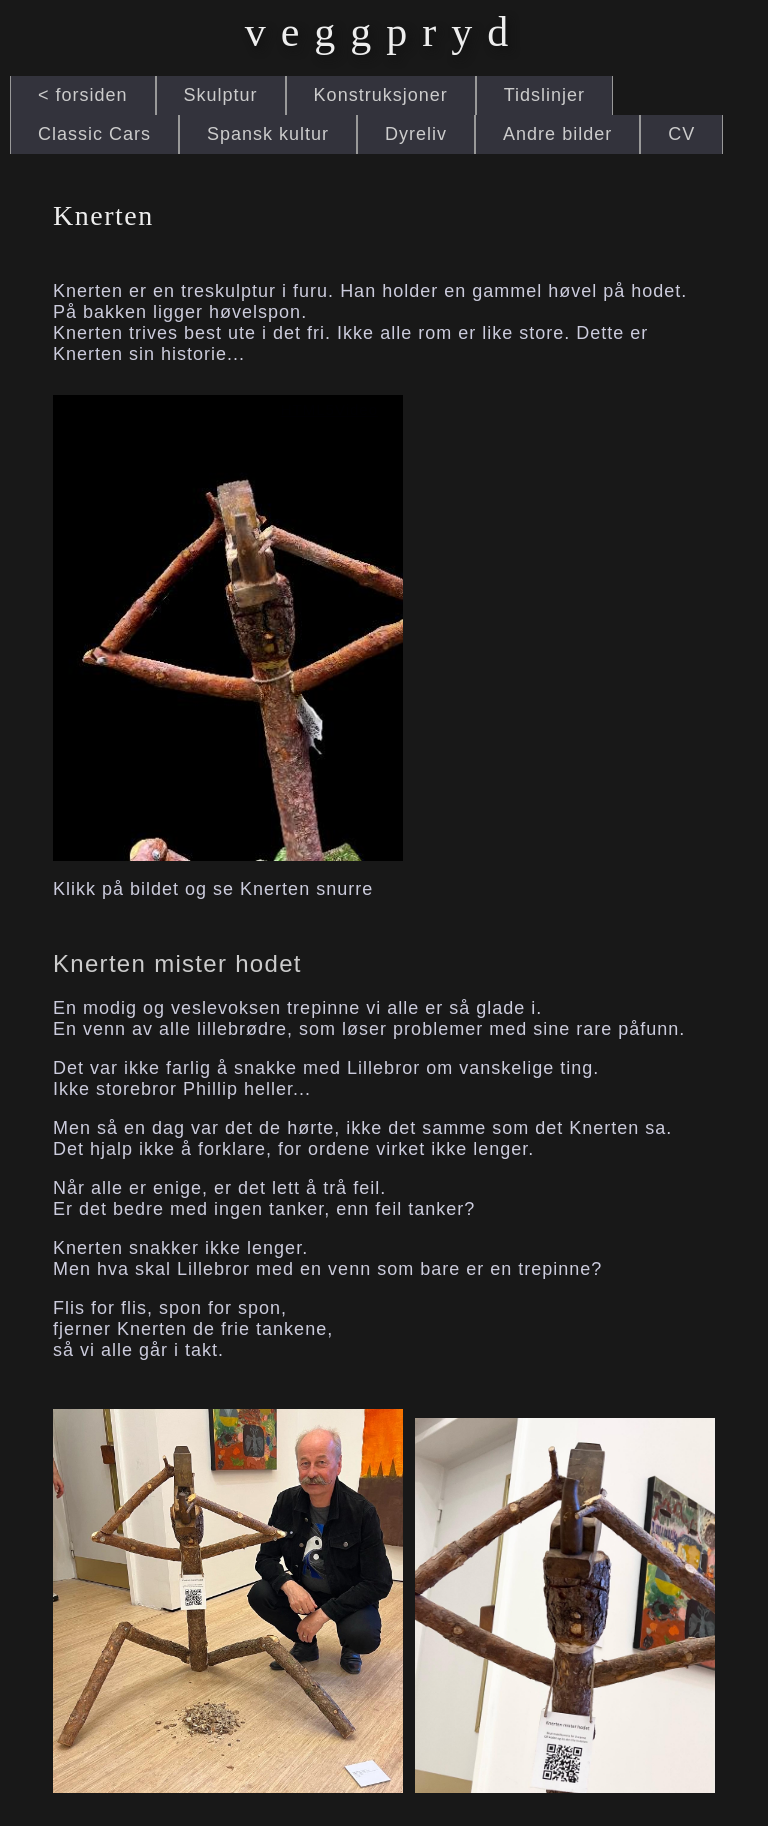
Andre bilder (557, 134)
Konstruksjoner (381, 95)
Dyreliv (416, 134)
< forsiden (83, 95)
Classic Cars (94, 134)
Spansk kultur (268, 134)
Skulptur (221, 95)
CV (681, 134)
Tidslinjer (544, 95)
